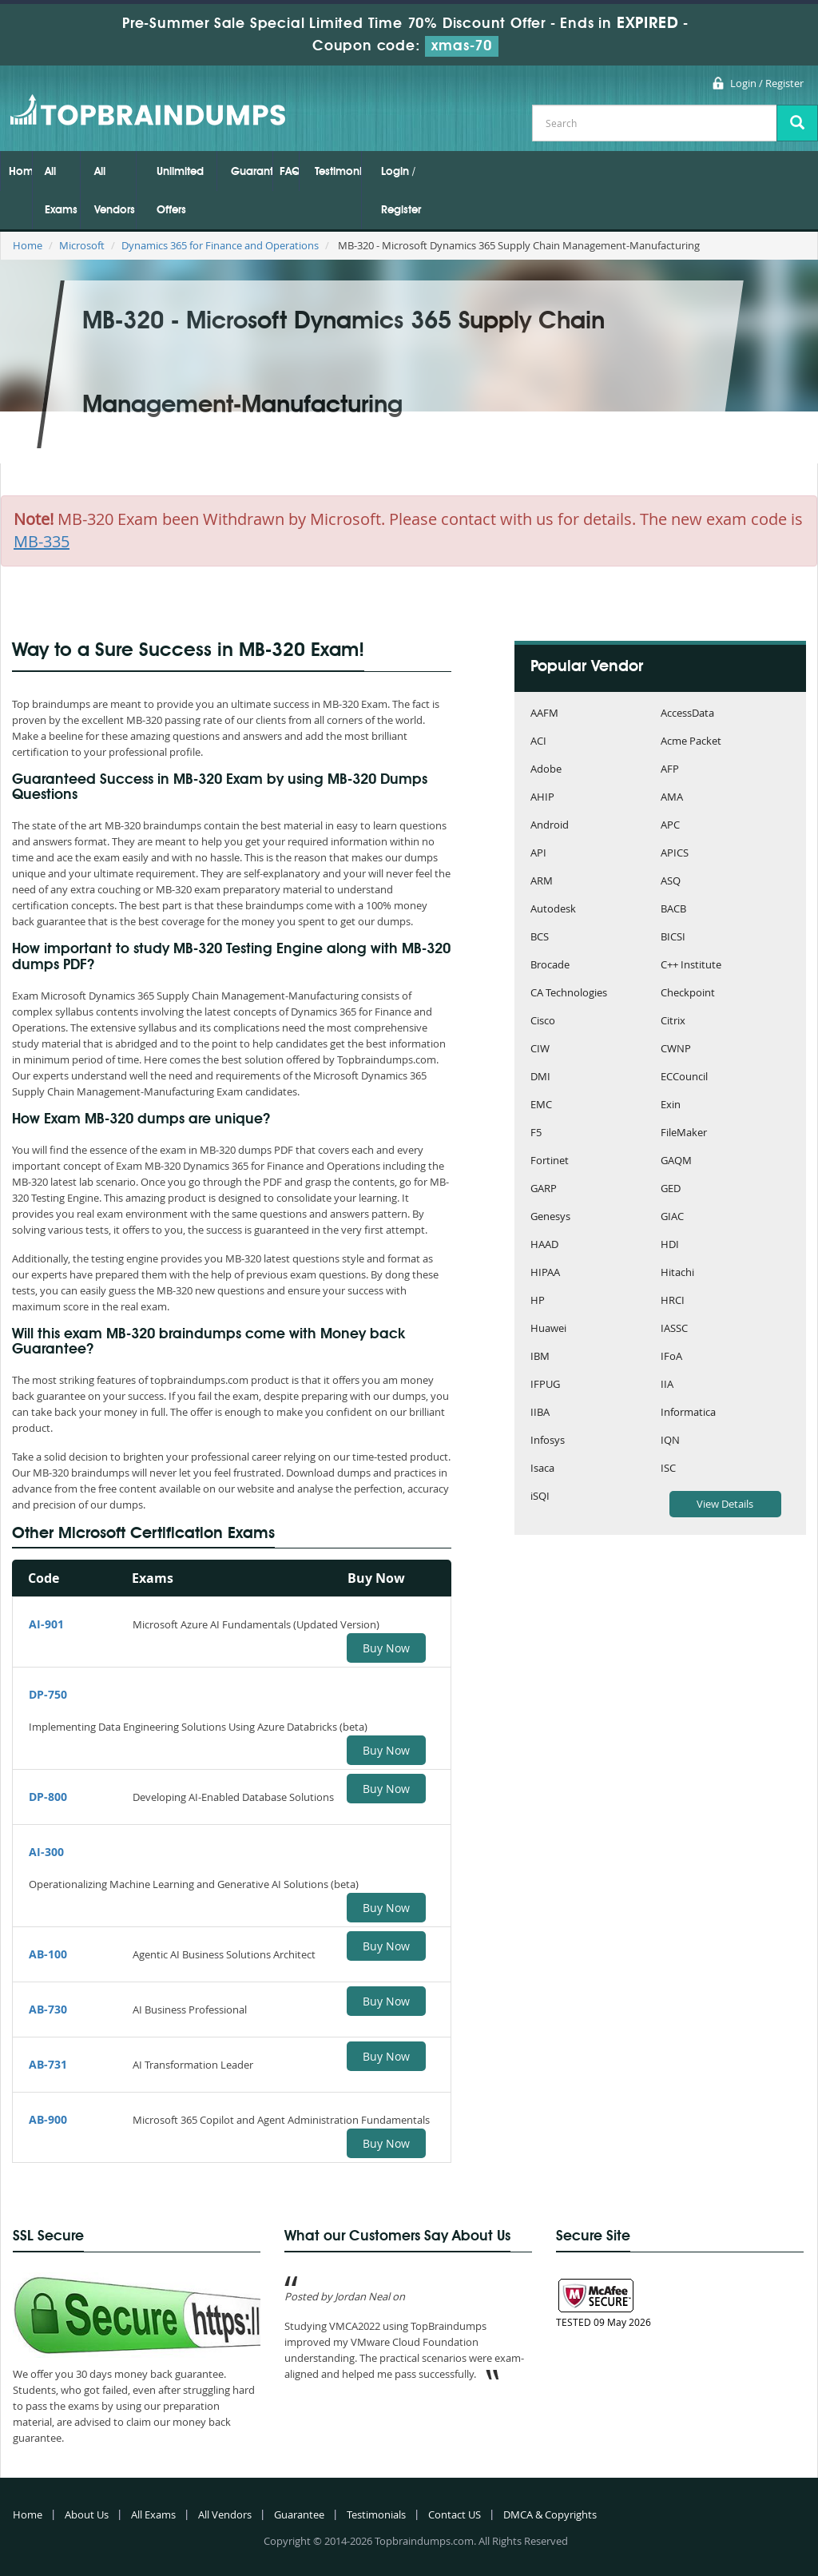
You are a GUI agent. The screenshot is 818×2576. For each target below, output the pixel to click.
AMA (672, 798)
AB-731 (48, 2064)
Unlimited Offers (180, 191)
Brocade (550, 966)
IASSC (674, 1329)
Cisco (542, 1022)
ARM (541, 882)
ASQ (671, 882)
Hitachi (677, 1273)
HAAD (544, 1245)
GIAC (672, 1217)
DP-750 (48, 1694)
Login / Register (767, 83)
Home (20, 171)
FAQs (289, 171)
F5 (536, 1133)
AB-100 (48, 1954)
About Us (87, 2514)
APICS (675, 854)
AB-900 (48, 2119)
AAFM (544, 714)
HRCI (673, 1301)
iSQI (540, 1497)
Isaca (542, 1469)
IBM (540, 1357)
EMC (541, 1105)
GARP (543, 1189)
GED (671, 1189)
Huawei (548, 1329)
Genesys (550, 1217)
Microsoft (82, 245)
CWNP (676, 1049)
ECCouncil (684, 1077)
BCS (539, 938)
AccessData (687, 714)
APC (670, 826)
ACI (538, 742)
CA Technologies (568, 994)
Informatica (688, 1413)
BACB (673, 910)
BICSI (673, 938)
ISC (668, 1469)
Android (549, 826)
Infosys (547, 1441)
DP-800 (48, 1796)
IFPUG (545, 1385)
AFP (670, 770)
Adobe (546, 770)
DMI (540, 1077)
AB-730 (48, 2009)
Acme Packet (691, 742)
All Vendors (114, 191)
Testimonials (338, 171)
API (538, 854)
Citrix (673, 1022)
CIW (540, 1049)
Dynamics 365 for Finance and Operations (220, 245)
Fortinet (549, 1161)
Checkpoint (688, 994)
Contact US (454, 2514)
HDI (670, 1245)
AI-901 (46, 1624)
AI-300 (46, 1851)
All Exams (61, 191)
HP (537, 1301)
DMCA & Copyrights (550, 2514)
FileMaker (684, 1133)
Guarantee (251, 171)
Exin (671, 1105)
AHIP (542, 798)
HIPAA (545, 1273)
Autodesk (553, 910)
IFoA (671, 1357)
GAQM (676, 1161)
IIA (667, 1385)
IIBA (540, 1413)
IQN (670, 1441)
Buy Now (386, 1648)
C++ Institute (691, 966)
